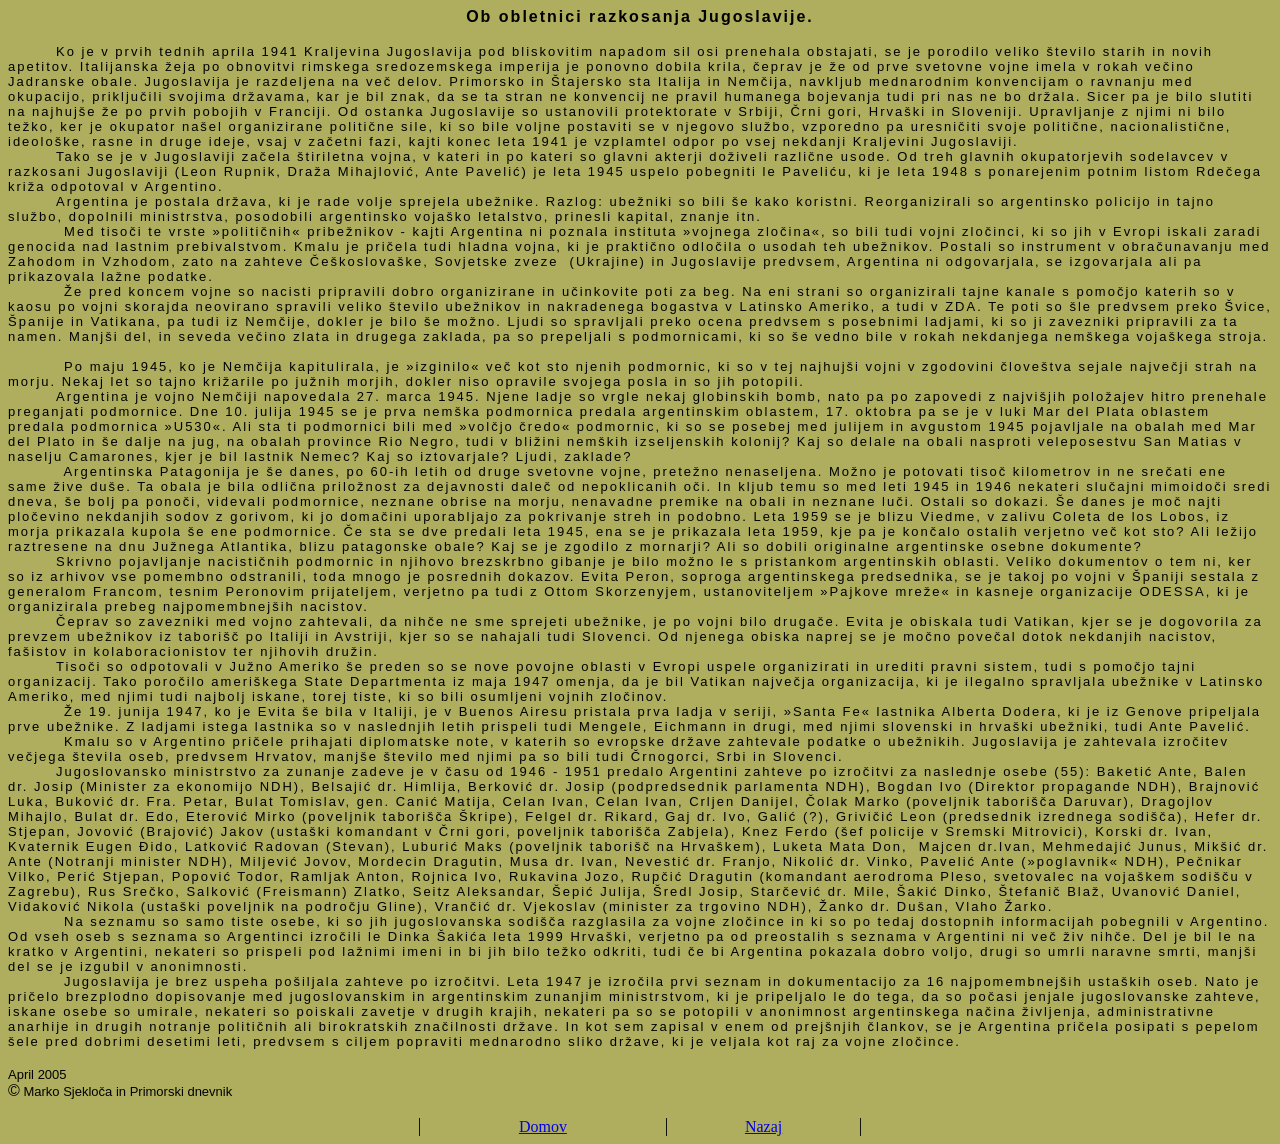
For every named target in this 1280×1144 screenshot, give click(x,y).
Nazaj (763, 1126)
